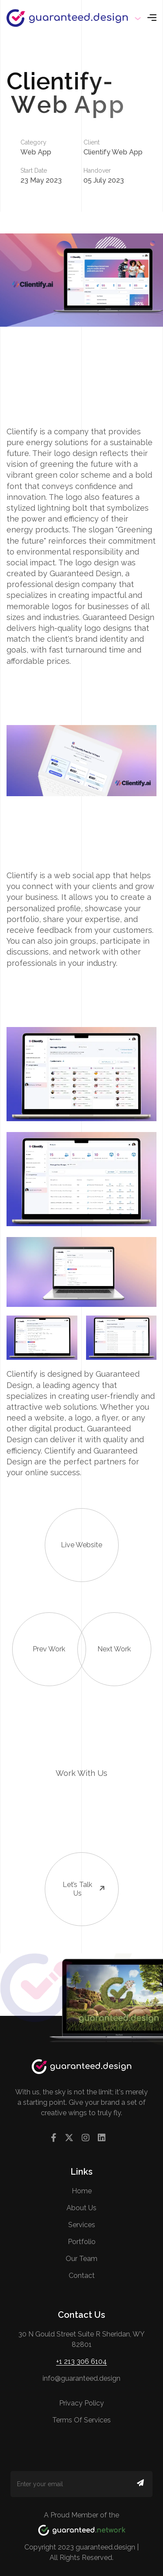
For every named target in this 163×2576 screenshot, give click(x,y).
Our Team (81, 2258)
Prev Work (39, 1632)
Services (81, 2225)
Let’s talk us (75, 1874)
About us (81, 2208)
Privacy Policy (81, 2403)
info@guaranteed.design (81, 2378)
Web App (35, 152)
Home (82, 2191)
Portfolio (82, 2242)
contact (82, 2275)
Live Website (74, 1528)
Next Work (104, 1632)
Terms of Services (81, 2420)
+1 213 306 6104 (81, 2361)
